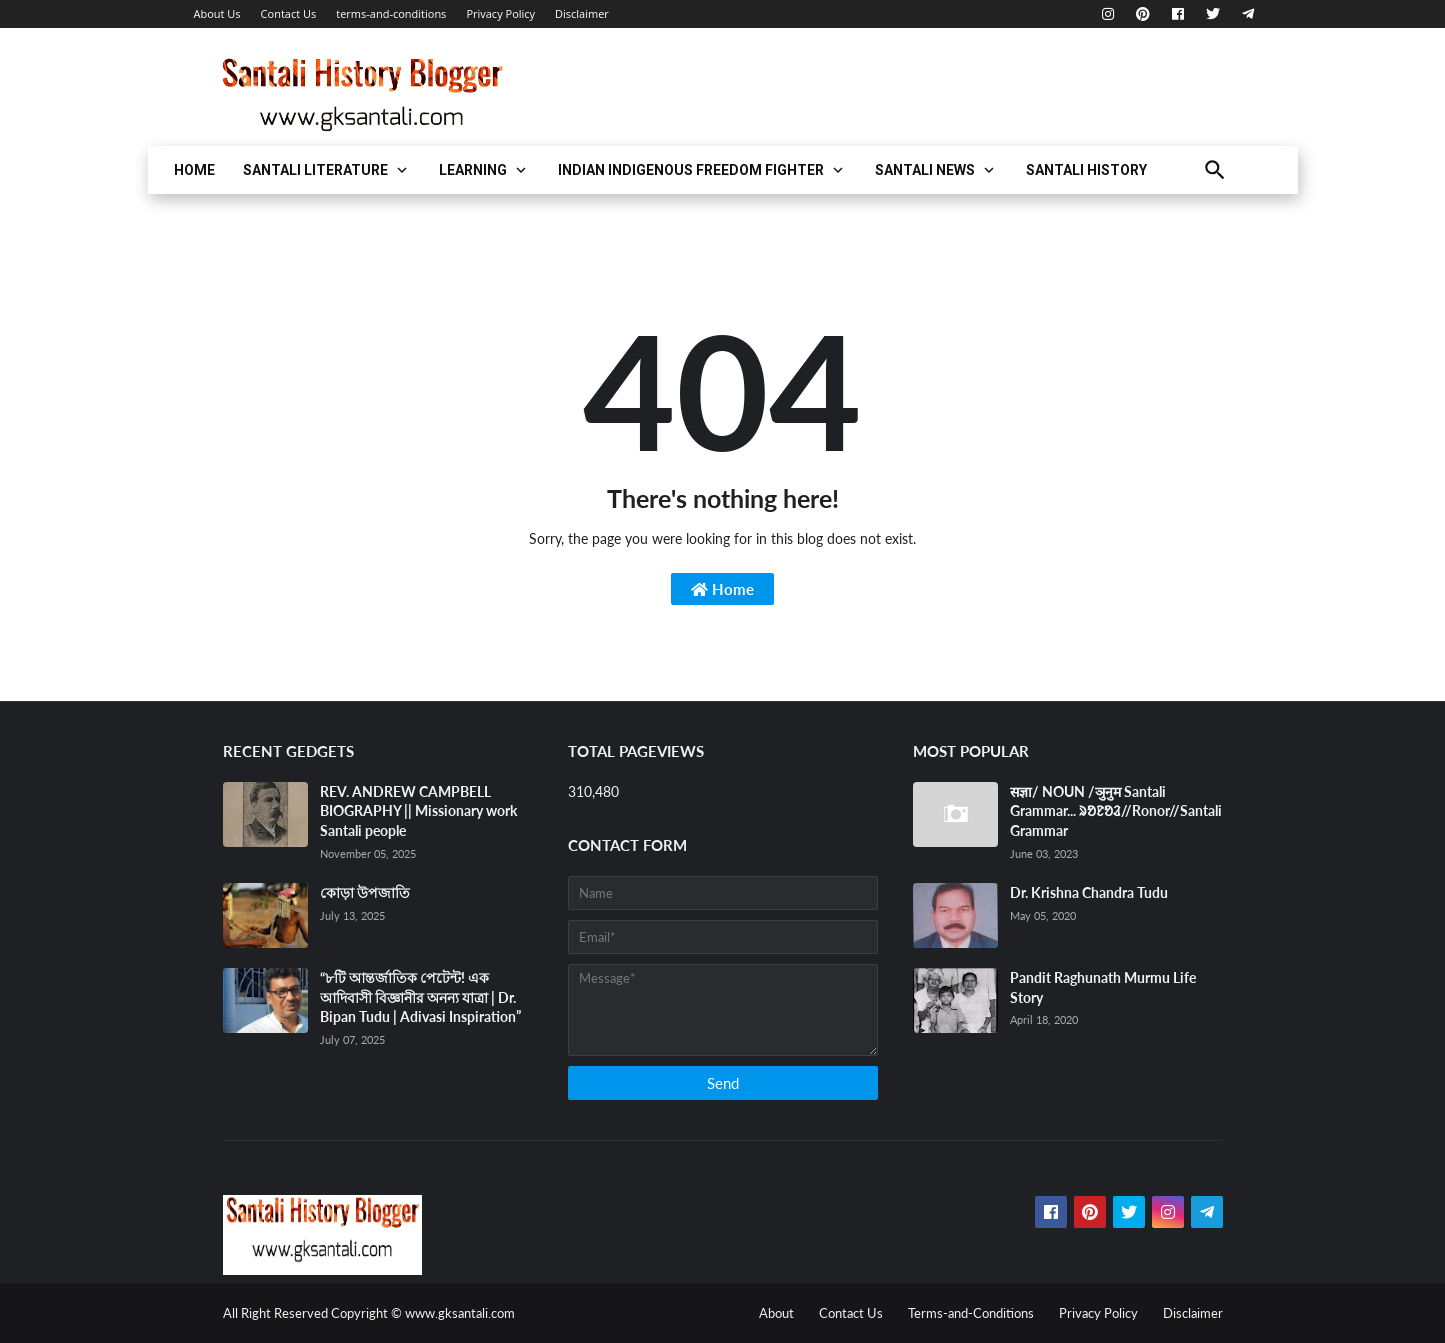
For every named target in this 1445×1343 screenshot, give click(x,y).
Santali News (925, 170)
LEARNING (473, 170)
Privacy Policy (500, 13)
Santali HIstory (1086, 170)
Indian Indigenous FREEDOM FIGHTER (691, 170)
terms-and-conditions (391, 13)
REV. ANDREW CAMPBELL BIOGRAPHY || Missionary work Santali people (418, 811)
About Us (217, 13)
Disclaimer (582, 13)
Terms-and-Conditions (971, 1313)
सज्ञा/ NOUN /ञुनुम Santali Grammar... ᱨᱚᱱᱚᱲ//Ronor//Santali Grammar (1116, 811)
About (776, 1313)
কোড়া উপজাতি (365, 892)
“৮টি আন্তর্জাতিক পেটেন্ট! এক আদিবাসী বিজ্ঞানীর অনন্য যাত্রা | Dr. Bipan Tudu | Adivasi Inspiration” (420, 997)
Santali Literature (315, 170)
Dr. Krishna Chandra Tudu (1089, 892)
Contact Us (289, 13)
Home (194, 170)
